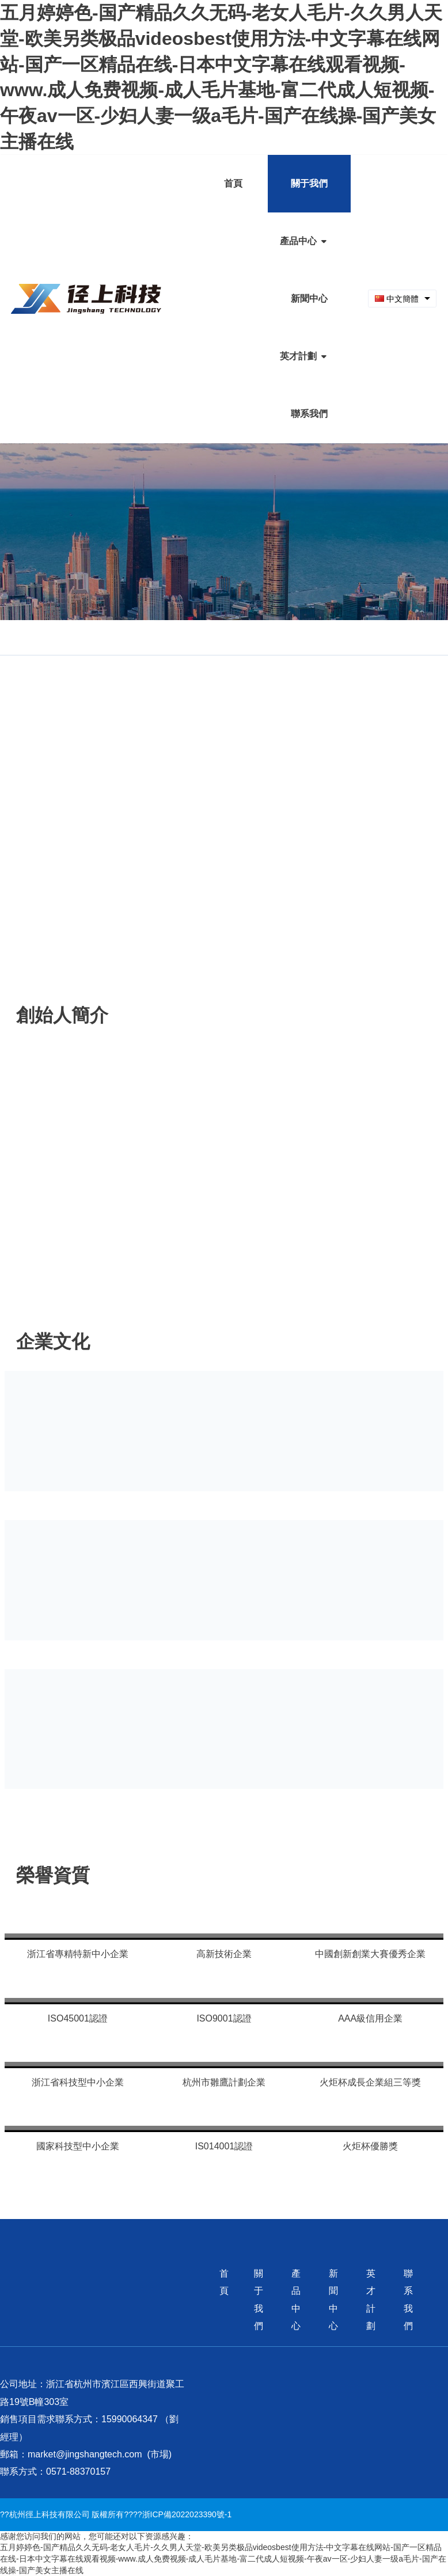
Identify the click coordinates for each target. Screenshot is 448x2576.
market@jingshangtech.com (85, 2454)
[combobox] (402, 298)
